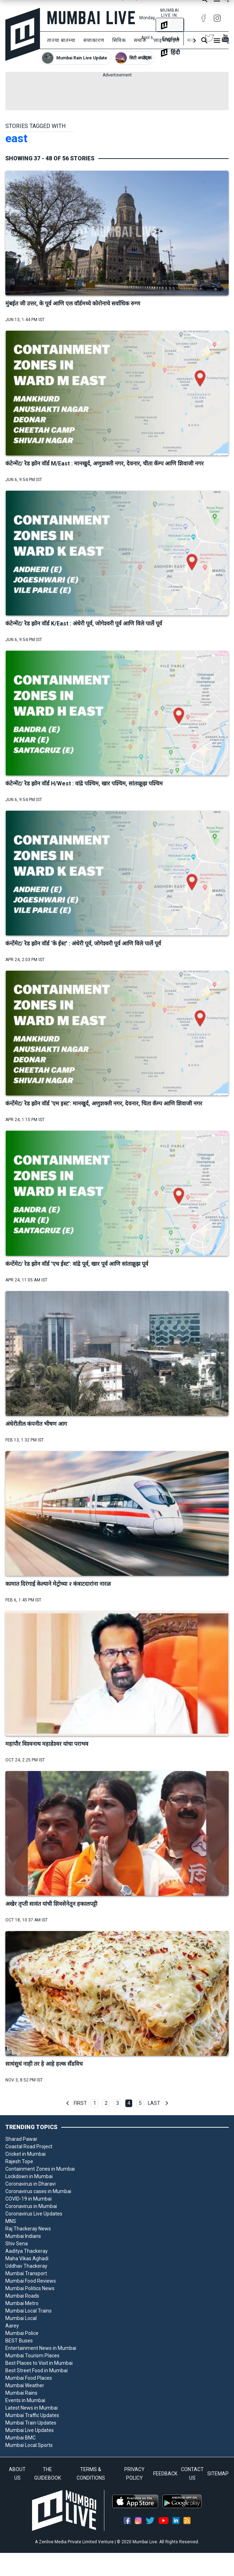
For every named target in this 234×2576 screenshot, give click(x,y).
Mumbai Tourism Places (32, 2355)
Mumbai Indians (23, 2236)
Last (154, 2103)
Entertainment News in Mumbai (40, 2348)
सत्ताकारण (93, 40)
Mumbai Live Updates (29, 2430)
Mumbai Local (21, 2318)
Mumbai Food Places (28, 2378)
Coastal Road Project (28, 2146)
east (16, 138)
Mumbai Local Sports (29, 2445)
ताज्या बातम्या (61, 40)
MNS (10, 2221)
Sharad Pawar (21, 2139)
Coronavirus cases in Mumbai (38, 2191)
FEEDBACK (165, 2473)
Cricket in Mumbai (25, 2154)
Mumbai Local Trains (28, 2311)
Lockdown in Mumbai (29, 2176)
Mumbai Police (21, 2333)
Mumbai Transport (26, 2273)
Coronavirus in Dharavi (30, 2184)
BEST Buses (19, 2340)
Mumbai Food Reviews (30, 2281)
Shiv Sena (16, 2243)
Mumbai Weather (24, 2385)
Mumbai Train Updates (30, 2423)
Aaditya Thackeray (26, 2251)
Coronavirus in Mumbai (31, 2206)
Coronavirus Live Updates (33, 2214)
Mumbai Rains (21, 2393)
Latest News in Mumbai (31, 2408)
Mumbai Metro (21, 2303)
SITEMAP (218, 2473)
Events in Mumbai (25, 2400)
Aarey (12, 2326)
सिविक (119, 40)
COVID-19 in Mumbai (28, 2199)
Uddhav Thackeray (26, 2266)
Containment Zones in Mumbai (40, 2169)
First (80, 2103)
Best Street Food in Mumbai (36, 2370)
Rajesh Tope (19, 2161)
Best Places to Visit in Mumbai (39, 2363)
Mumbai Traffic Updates (32, 2415)
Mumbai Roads (22, 2296)
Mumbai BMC (20, 2438)
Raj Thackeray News (28, 2228)
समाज (140, 40)
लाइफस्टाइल (167, 40)
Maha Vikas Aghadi (26, 2258)
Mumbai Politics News (29, 2288)
